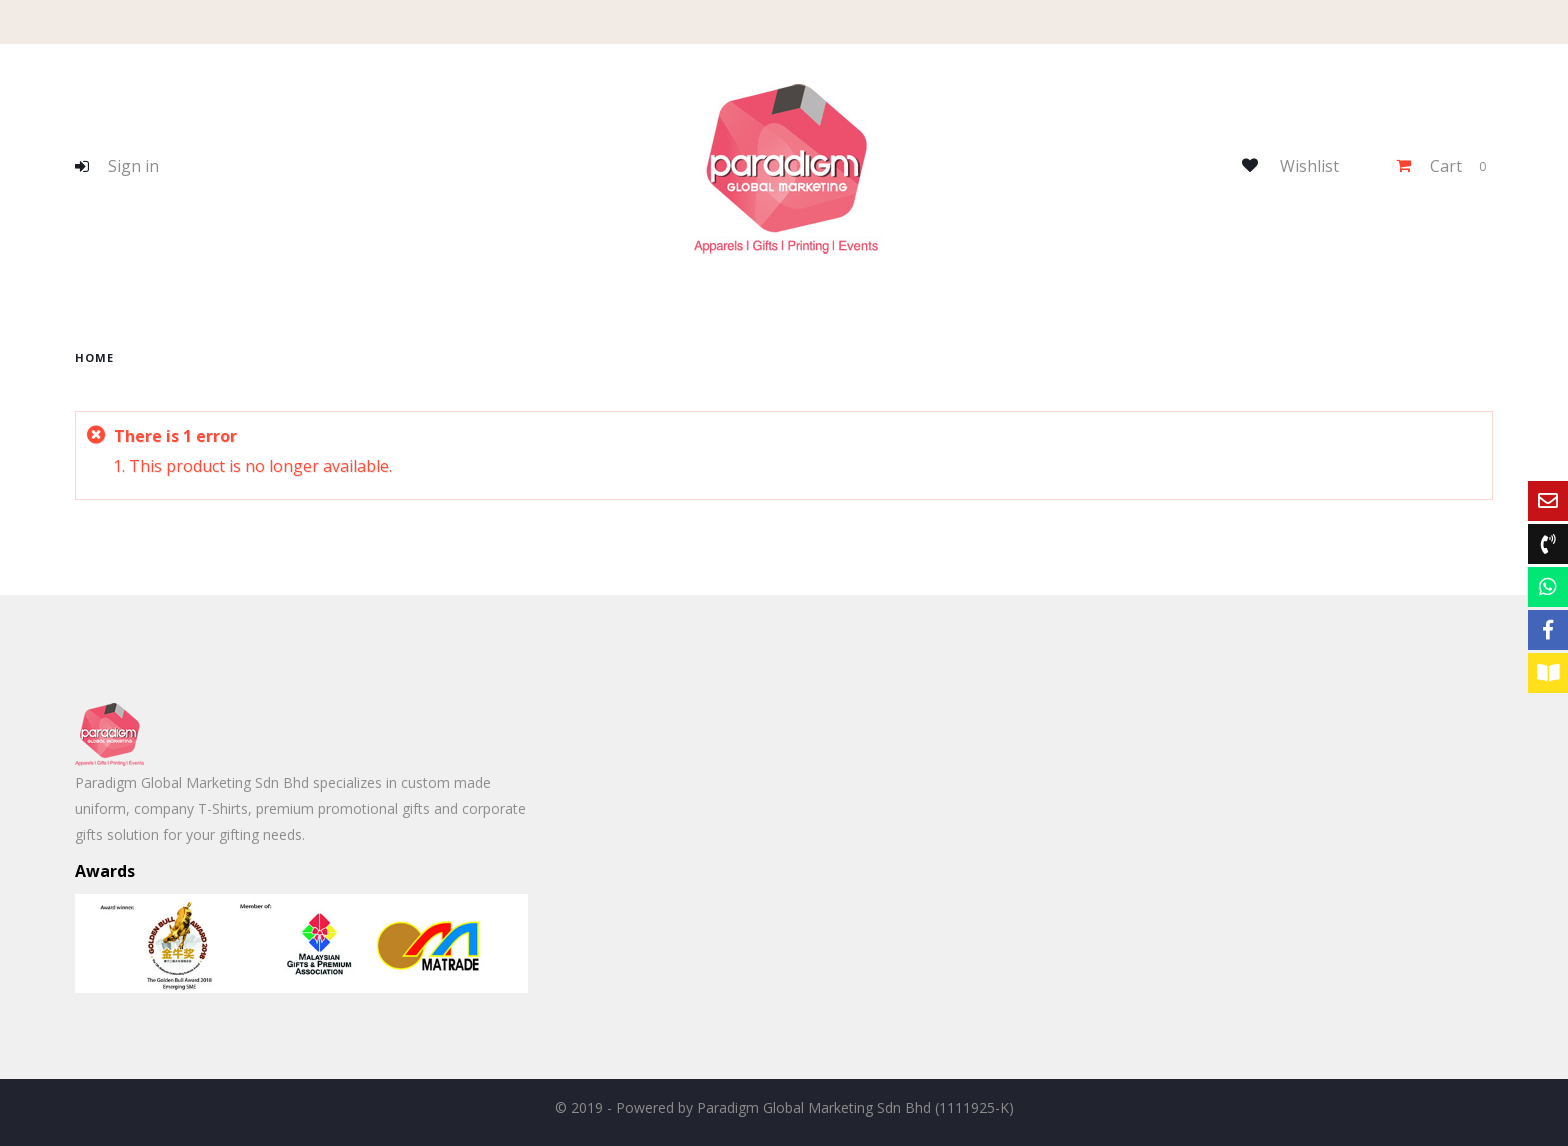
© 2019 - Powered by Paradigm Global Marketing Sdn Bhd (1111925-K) (784, 1107)
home (94, 357)
